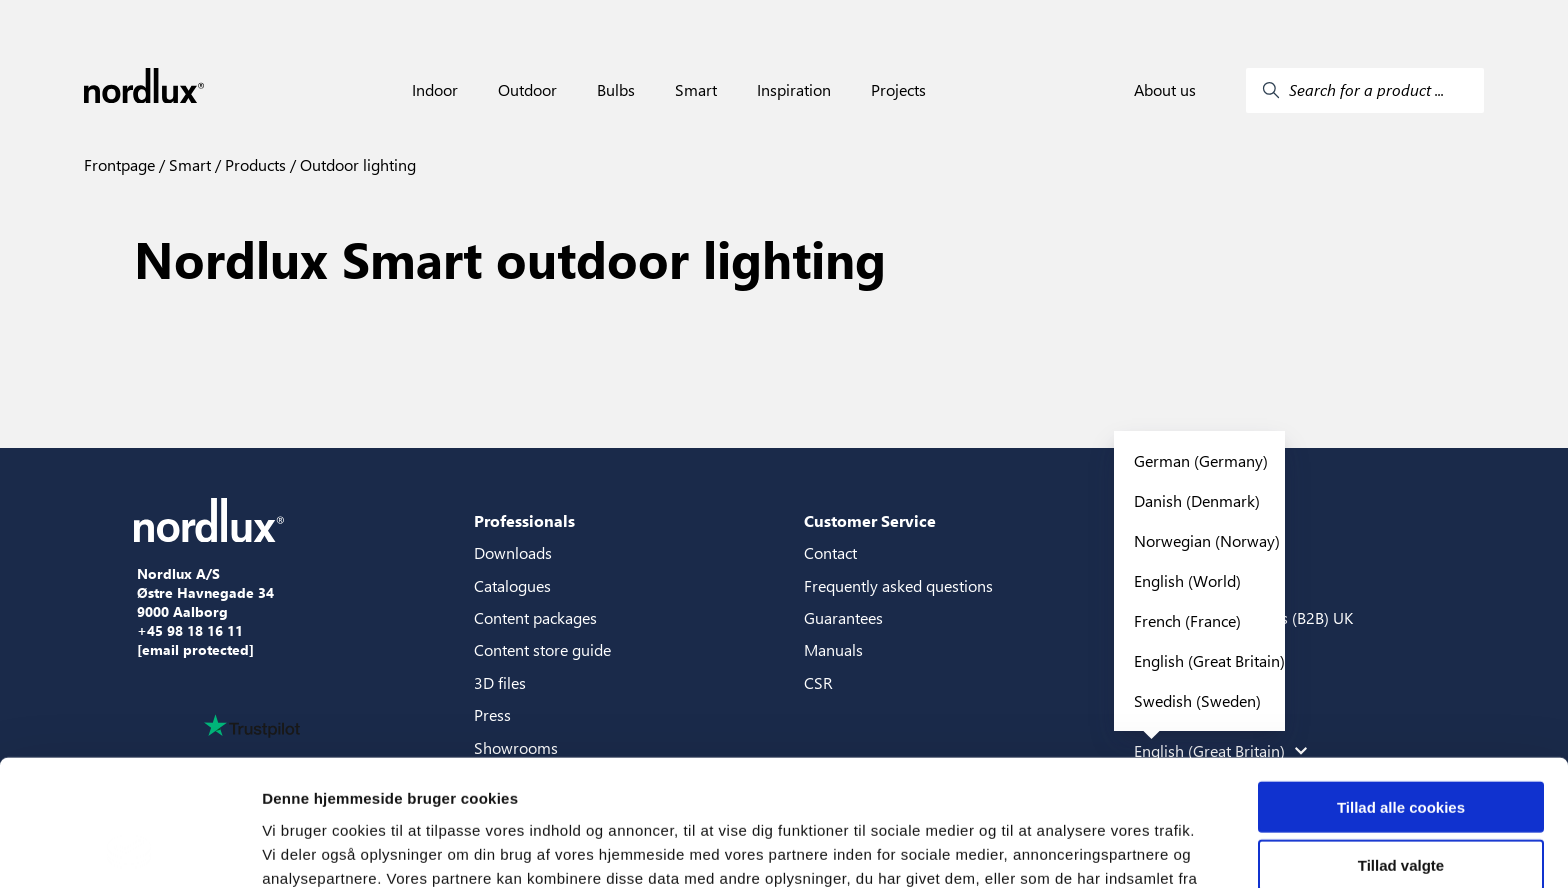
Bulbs (616, 90)
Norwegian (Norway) (1207, 540)
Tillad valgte (1401, 747)
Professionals (524, 520)
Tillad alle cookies (1401, 688)
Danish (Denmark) (1197, 500)
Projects (898, 90)
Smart (696, 90)
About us (1165, 90)
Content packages (535, 617)
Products (253, 164)
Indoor (435, 90)
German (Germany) (1201, 460)
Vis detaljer (1039, 848)
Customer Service (870, 520)
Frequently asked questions (898, 585)
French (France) (1187, 620)
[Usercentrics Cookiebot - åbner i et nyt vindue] (129, 849)
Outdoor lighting (356, 164)
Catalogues (512, 585)
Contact (830, 552)
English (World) (1187, 580)
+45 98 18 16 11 (190, 631)
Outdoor (527, 90)
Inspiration (794, 90)
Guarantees (843, 617)
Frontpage (119, 164)
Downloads (513, 552)
